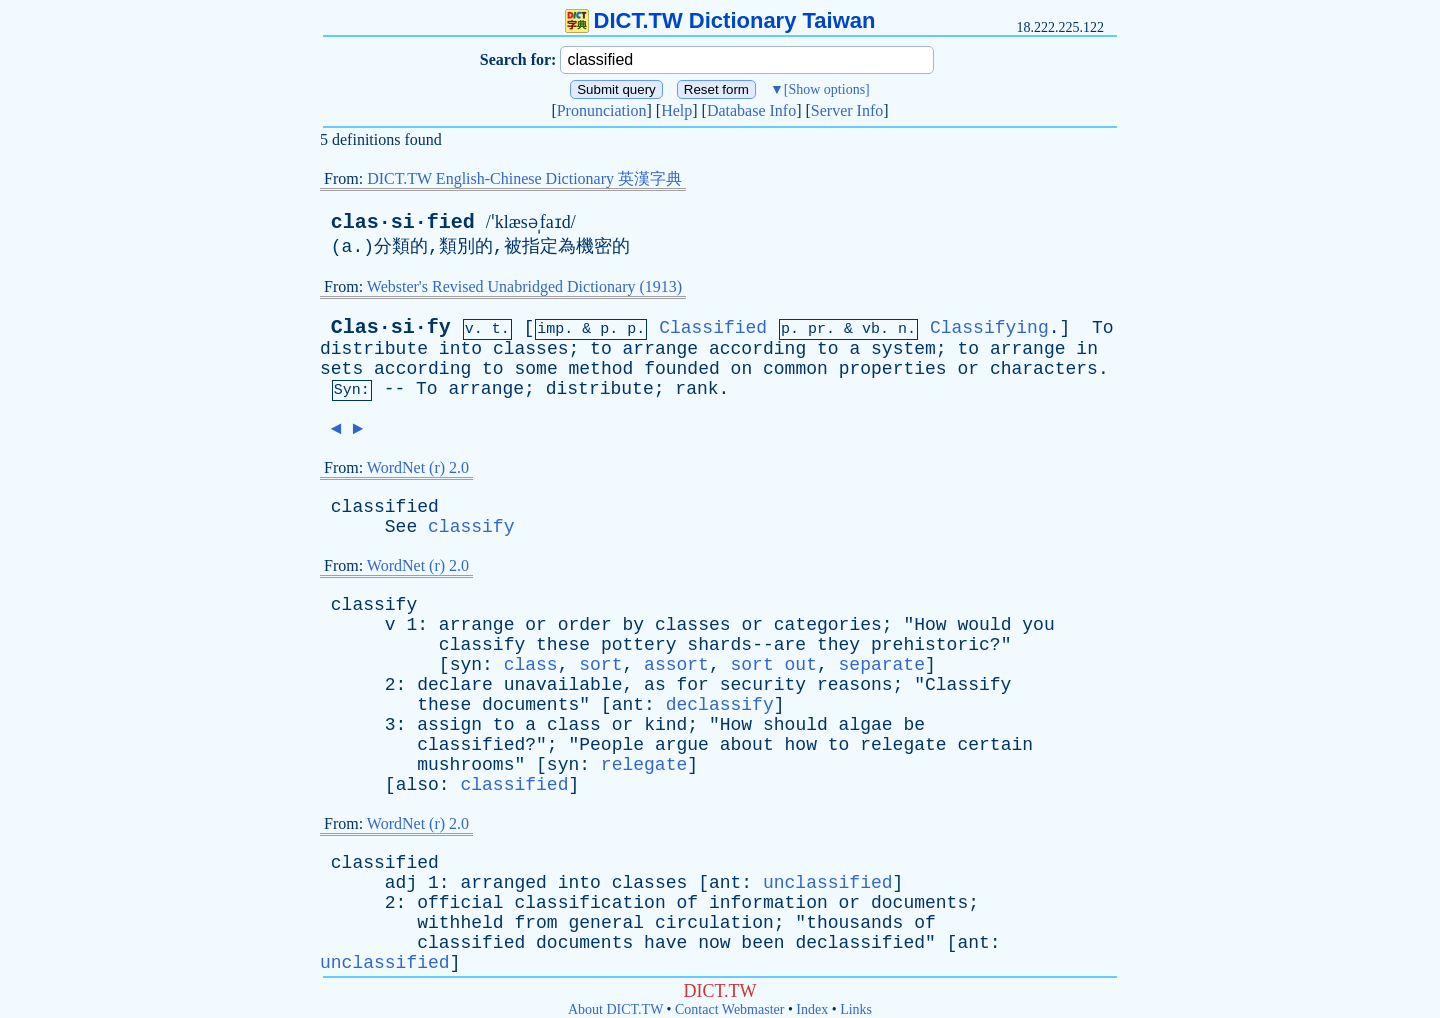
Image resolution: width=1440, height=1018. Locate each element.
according (757, 349)
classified (385, 507)
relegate (903, 745)
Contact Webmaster (729, 1009)
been (762, 943)
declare (455, 685)
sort (600, 665)
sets (341, 369)
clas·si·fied (403, 222)
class (531, 665)
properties (893, 369)
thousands (854, 923)
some (535, 369)
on (742, 369)
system (903, 349)
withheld (460, 923)
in (1087, 349)
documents (530, 705)
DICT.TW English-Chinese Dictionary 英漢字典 (524, 178)
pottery (639, 645)
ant (628, 705)
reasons (855, 685)
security (763, 685)
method (601, 369)
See (401, 527)
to (601, 349)
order (585, 625)
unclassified (828, 883)
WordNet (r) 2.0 (418, 467)
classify (471, 527)
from (535, 923)
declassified (860, 943)
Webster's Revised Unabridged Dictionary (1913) (524, 286)
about (747, 745)
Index (812, 1009)
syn (466, 665)
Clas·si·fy (391, 327)
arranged (503, 883)
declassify (720, 705)
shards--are (746, 645)
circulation (714, 923)
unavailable (563, 685)
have (665, 943)
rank (696, 389)
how (801, 745)
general (606, 923)
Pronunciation (602, 110)
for (693, 685)
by (634, 625)
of (688, 903)
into (460, 349)
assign (449, 725)
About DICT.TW (615, 1009)
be (914, 725)
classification (589, 903)
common (795, 369)
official (460, 903)
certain (995, 745)
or (968, 369)
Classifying (989, 328)
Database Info (751, 110)
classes (531, 349)
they (838, 645)
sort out (774, 665)
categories (828, 625)
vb (871, 329)
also (417, 785)
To (1103, 328)
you (1038, 625)
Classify (968, 685)
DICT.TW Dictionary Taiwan (720, 20)
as (655, 685)
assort (676, 665)
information (768, 903)
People (611, 745)
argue (682, 745)
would (984, 625)
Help (676, 110)
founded (682, 369)
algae (866, 725)
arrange (661, 349)
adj (401, 883)
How (930, 625)
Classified (713, 328)
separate (882, 665)
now (714, 943)
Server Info (847, 110)
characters (1044, 369)
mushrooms (465, 765)
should (795, 725)
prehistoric (930, 645)
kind (665, 725)
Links (856, 1009)
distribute (374, 349)
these (563, 645)
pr (817, 329)
